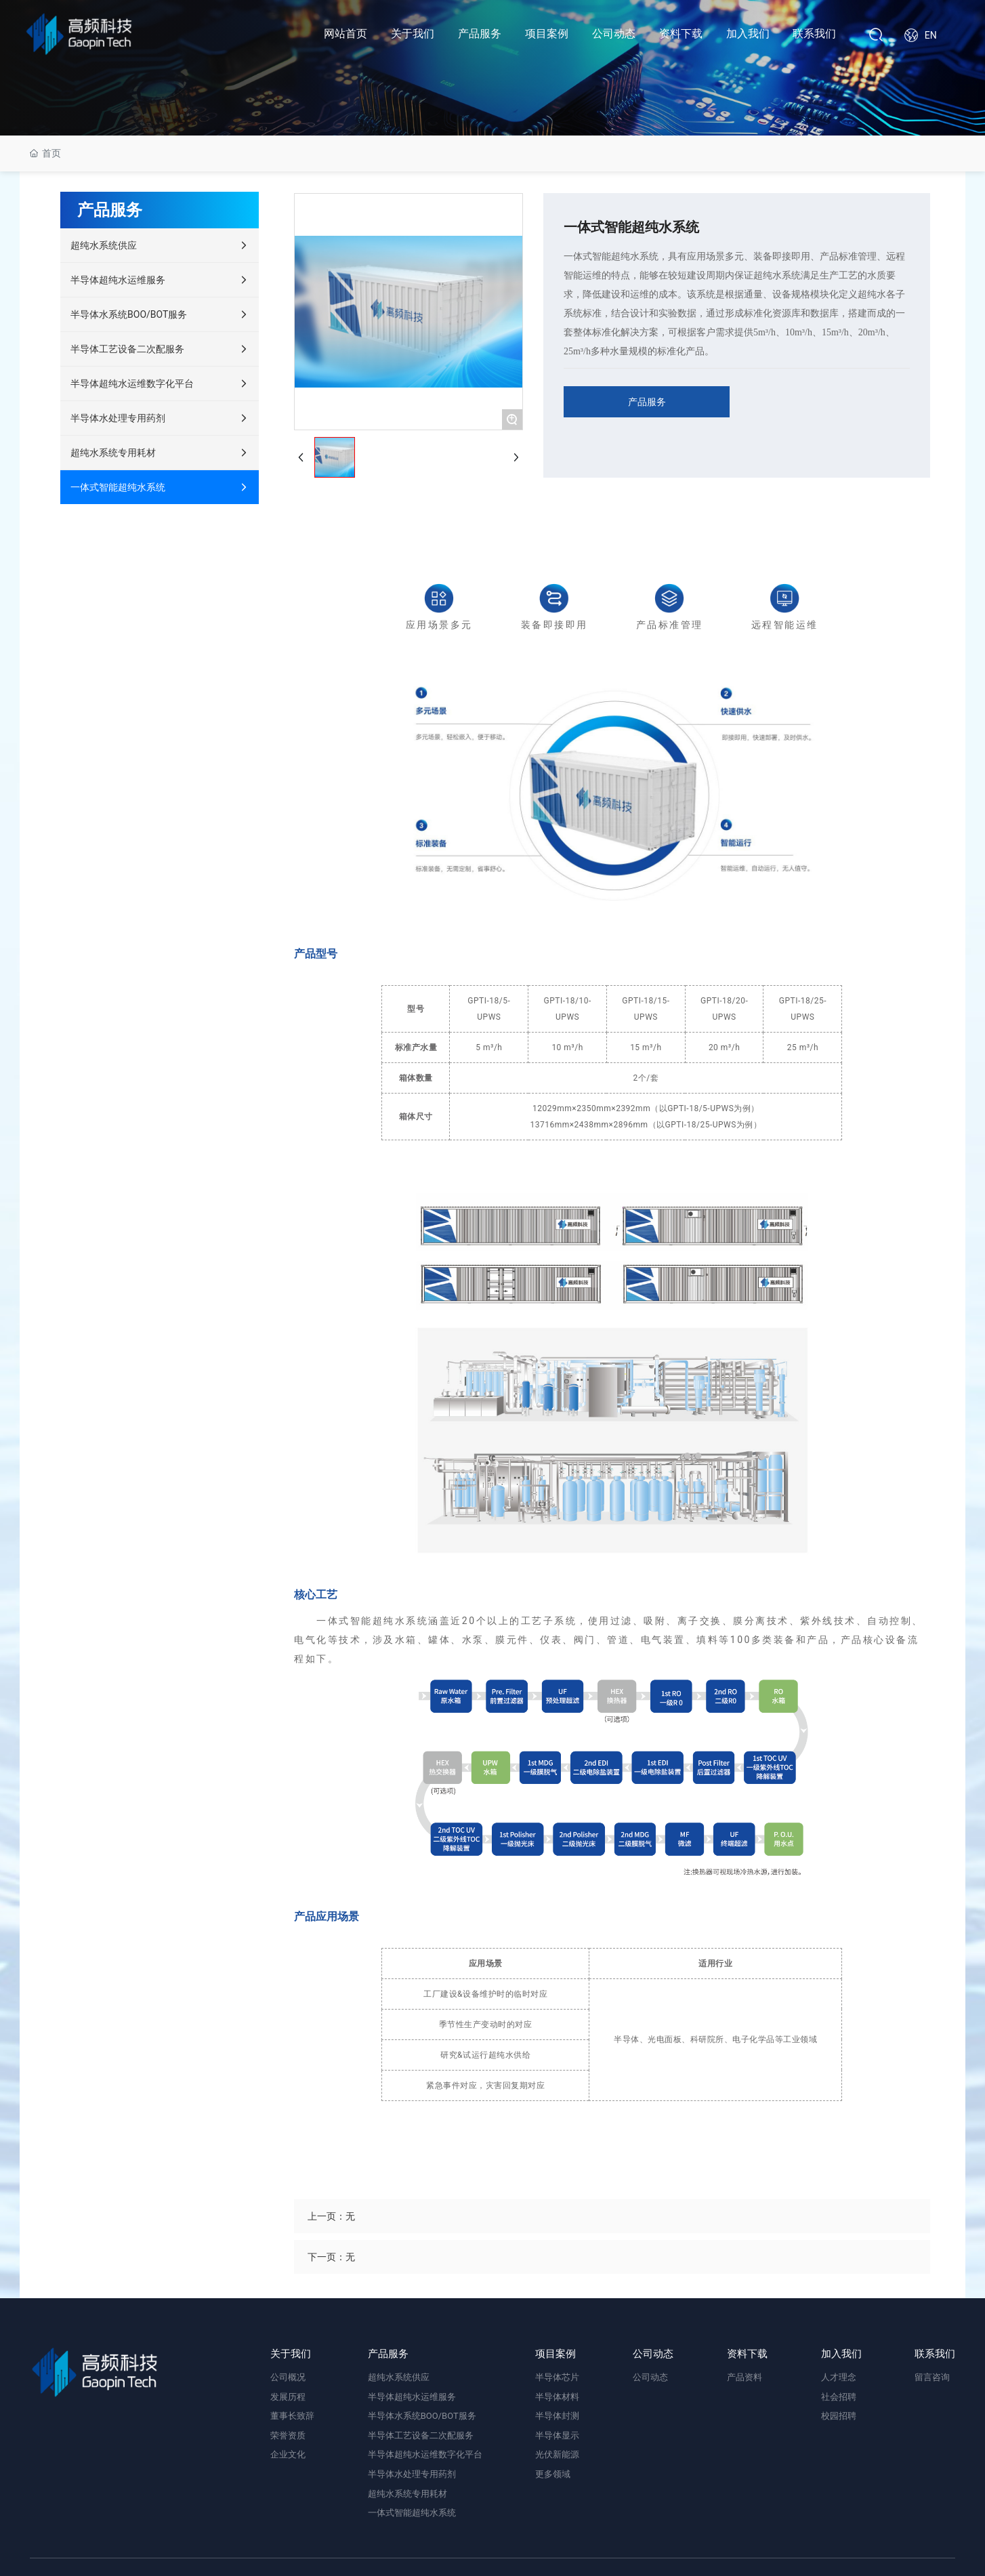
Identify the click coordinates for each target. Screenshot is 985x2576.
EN (931, 35)
